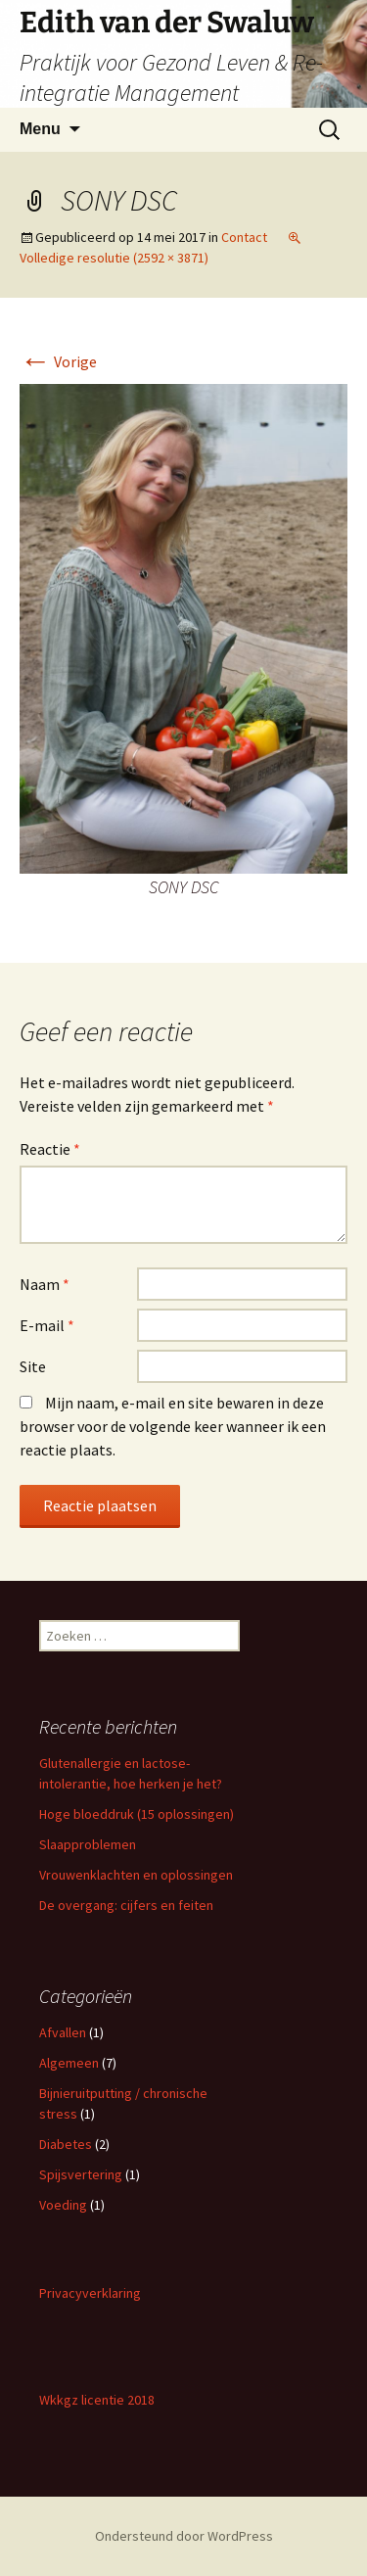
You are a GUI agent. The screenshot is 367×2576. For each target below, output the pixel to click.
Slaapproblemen (87, 1844)
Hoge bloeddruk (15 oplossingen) (136, 1814)
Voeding (63, 2205)
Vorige (58, 361)
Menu (40, 128)
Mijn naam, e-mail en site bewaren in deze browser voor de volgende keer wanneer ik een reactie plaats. (173, 1426)
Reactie (50, 1149)
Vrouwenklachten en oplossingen (136, 1875)
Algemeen (69, 2063)
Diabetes (65, 2144)
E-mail (47, 1325)
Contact (244, 237)
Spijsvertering (80, 2174)
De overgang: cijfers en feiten (126, 1905)
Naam (44, 1284)
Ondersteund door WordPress (184, 2536)
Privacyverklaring (90, 2293)
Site (33, 1366)
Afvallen (62, 2032)
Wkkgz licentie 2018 (97, 2400)
